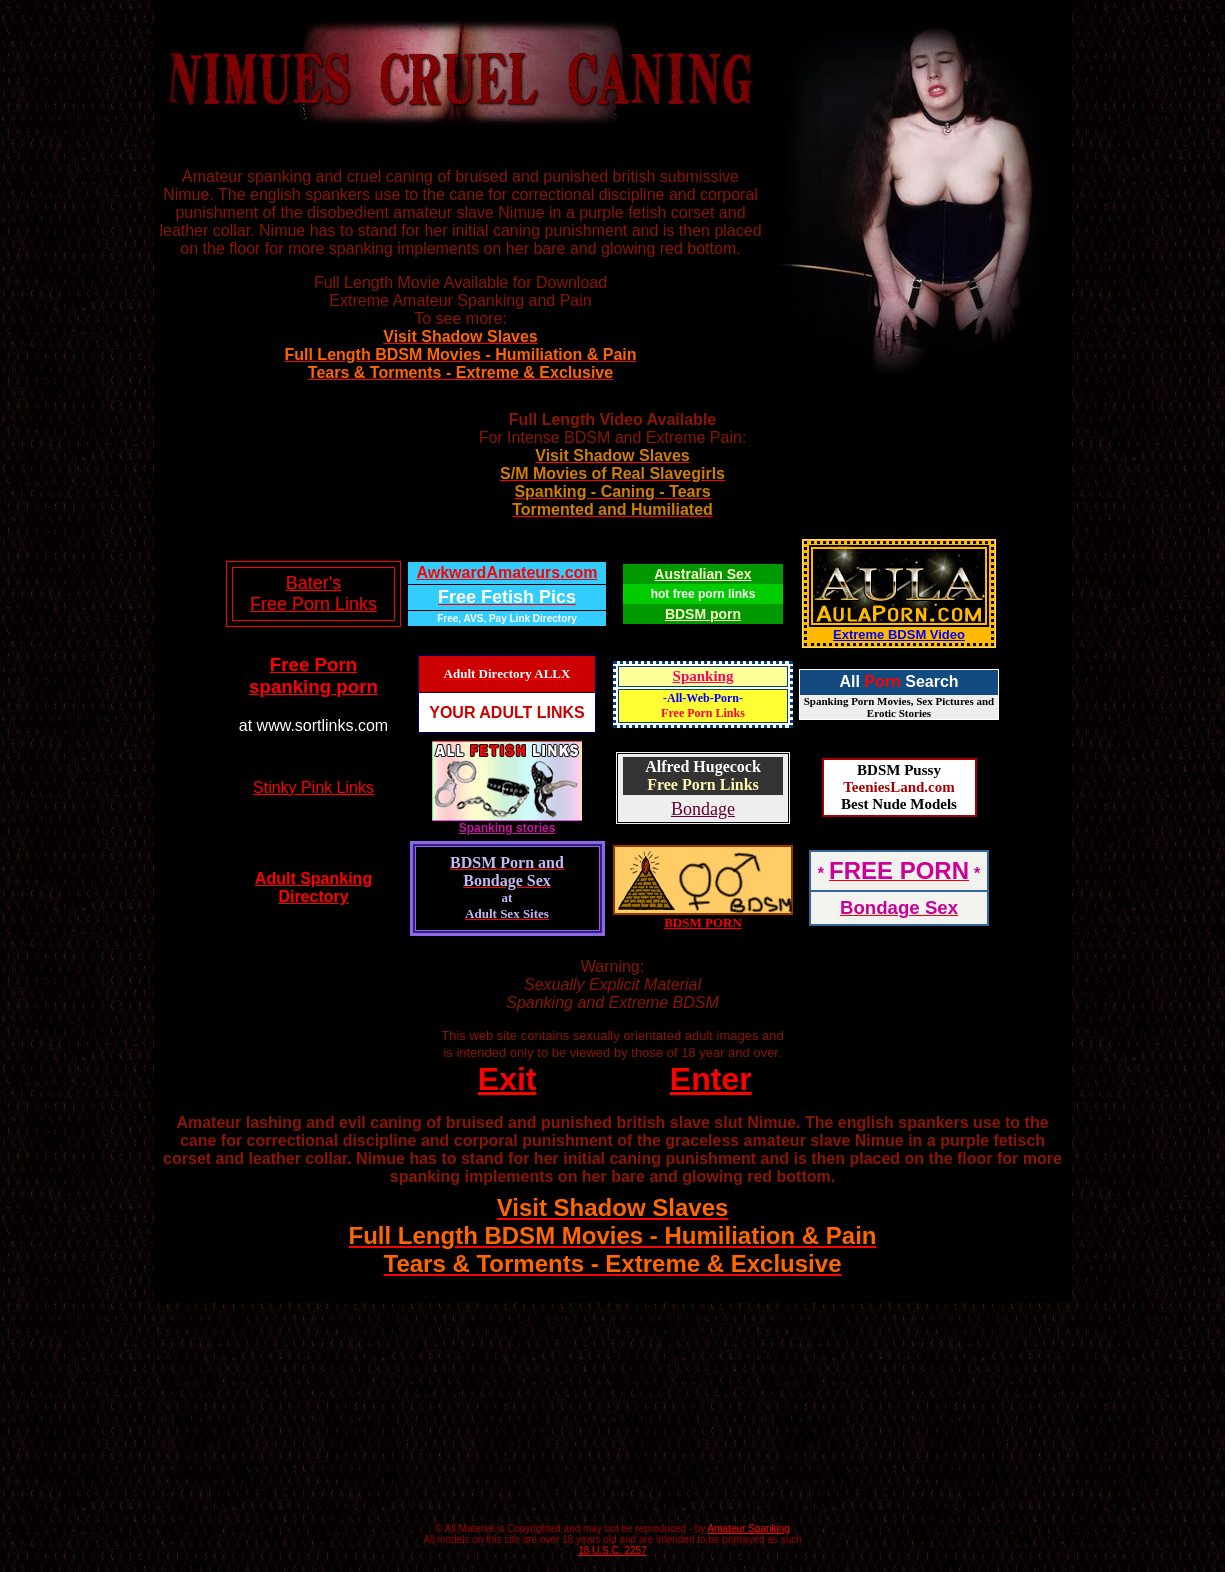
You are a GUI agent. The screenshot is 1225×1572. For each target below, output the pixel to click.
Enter (711, 1079)
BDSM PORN (703, 922)
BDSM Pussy (899, 770)
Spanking (703, 676)
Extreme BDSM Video (899, 634)
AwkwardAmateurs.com (506, 572)
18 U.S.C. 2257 (612, 1550)
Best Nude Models (899, 804)
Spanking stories (507, 822)
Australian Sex (702, 574)
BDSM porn (703, 614)
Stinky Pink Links (313, 787)
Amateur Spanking (749, 1528)
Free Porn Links (703, 713)
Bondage (703, 809)
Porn (882, 681)
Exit (507, 1079)
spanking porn (313, 686)
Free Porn (313, 664)
